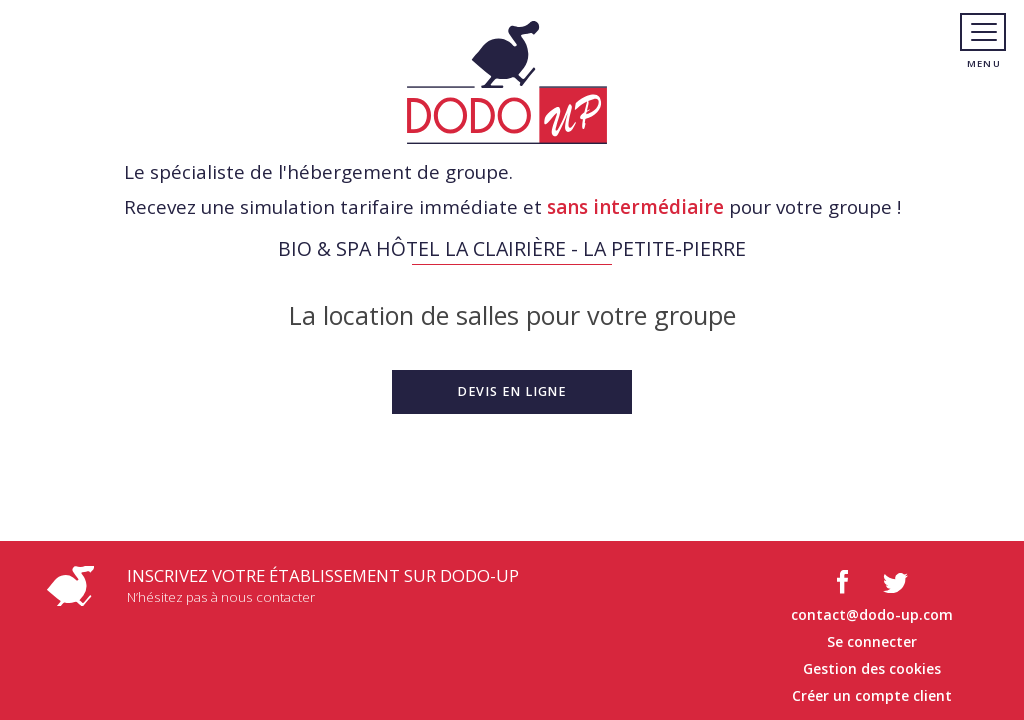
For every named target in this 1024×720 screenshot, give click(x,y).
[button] (512, 392)
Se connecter (872, 641)
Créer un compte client (872, 695)
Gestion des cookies (872, 668)
